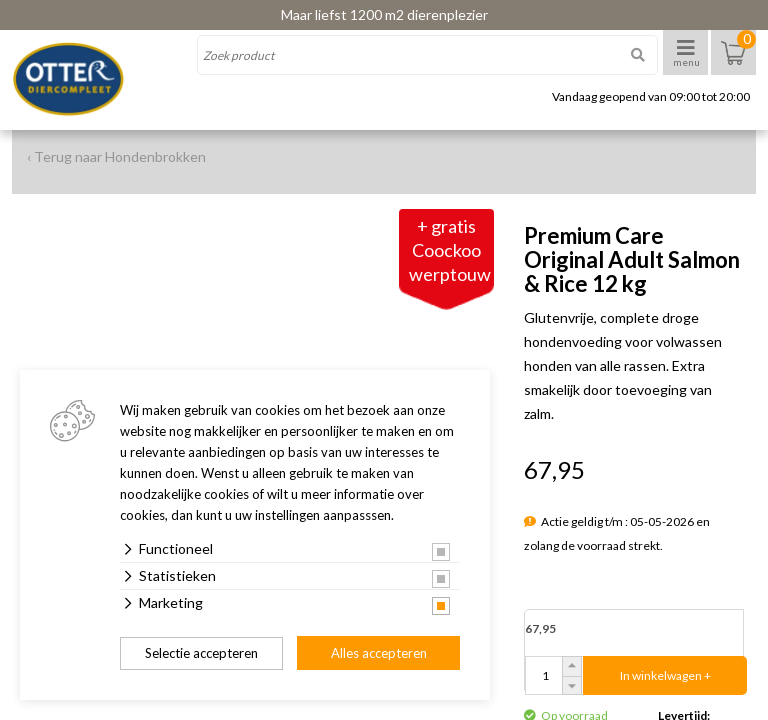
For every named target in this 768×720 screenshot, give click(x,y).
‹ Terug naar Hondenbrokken (116, 156)
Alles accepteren (379, 653)
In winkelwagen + (665, 675)
